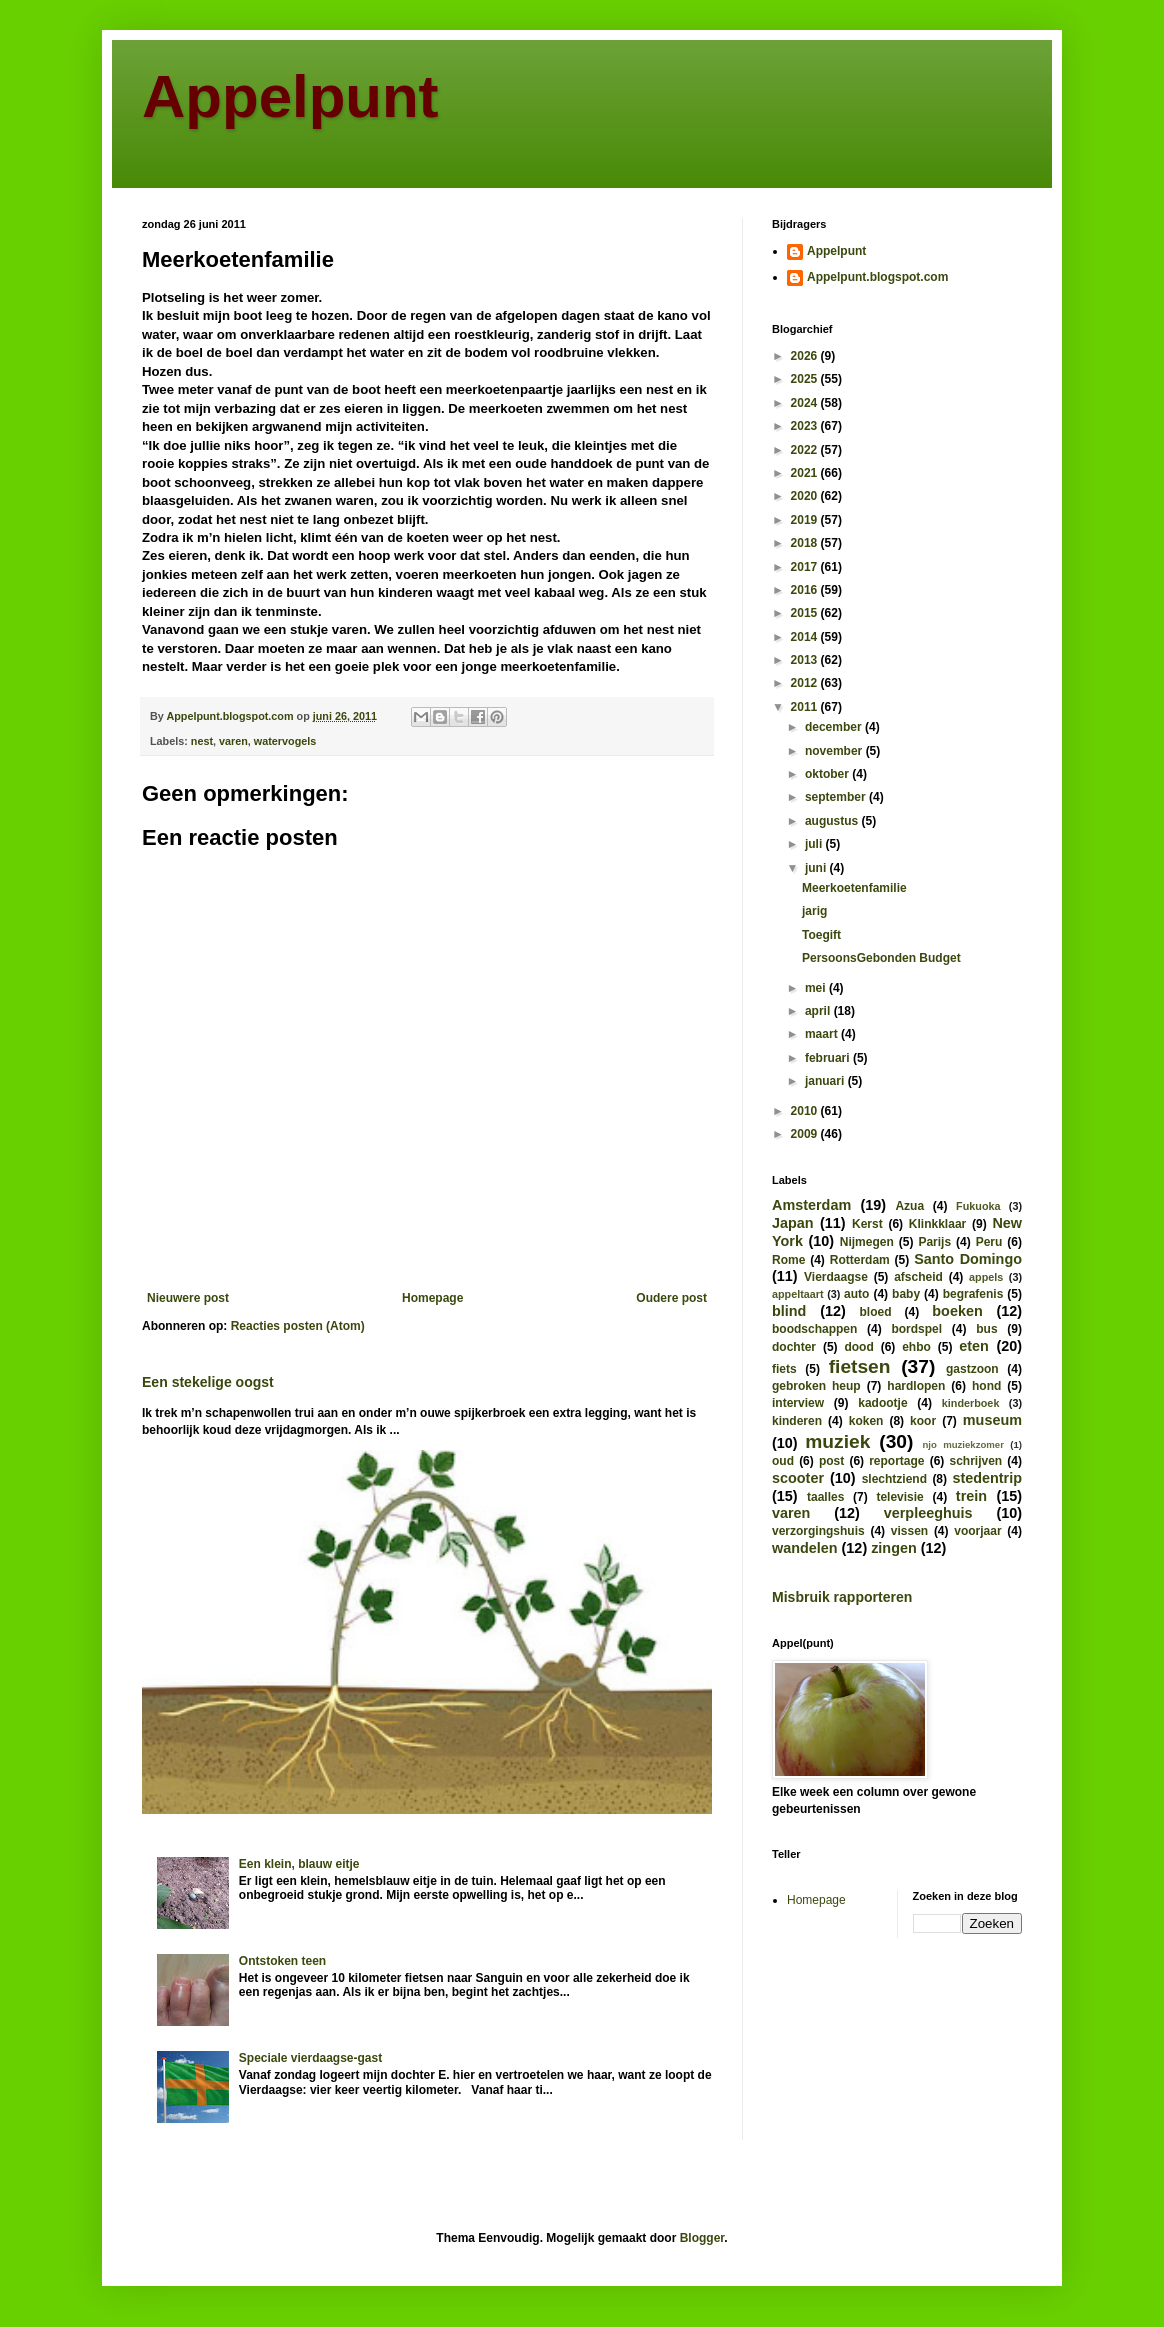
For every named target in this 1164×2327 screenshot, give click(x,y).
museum (992, 1420)
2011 (806, 707)
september (837, 797)
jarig (814, 911)
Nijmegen (867, 1242)
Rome (788, 1260)
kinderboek (971, 1403)
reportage (896, 1461)
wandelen (805, 1548)
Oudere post (671, 1298)
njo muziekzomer (963, 1444)
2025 (806, 379)
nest (202, 741)
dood (858, 1347)
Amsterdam (811, 1205)
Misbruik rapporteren (842, 1597)
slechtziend (894, 1479)
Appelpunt (290, 96)
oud (783, 1461)
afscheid (918, 1277)
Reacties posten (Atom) (298, 1326)
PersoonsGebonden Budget (881, 958)
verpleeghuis (928, 1513)
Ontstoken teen (282, 1961)
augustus (833, 821)
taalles (825, 1497)
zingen (894, 1548)
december (835, 727)
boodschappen (814, 1329)
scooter (798, 1478)
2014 (806, 637)
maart (823, 1034)
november (835, 751)
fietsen (860, 1366)
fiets (784, 1369)
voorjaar (977, 1531)
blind (789, 1311)
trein (971, 1496)
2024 (806, 403)
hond (986, 1386)
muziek (837, 1441)
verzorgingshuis (818, 1531)
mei (817, 988)
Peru (989, 1242)
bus (986, 1329)
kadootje (882, 1403)
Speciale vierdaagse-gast (310, 2058)
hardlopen (916, 1386)
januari (826, 1081)
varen (233, 741)
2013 (806, 660)
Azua (909, 1206)
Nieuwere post (188, 1298)
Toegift (821, 935)
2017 (806, 567)
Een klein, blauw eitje (299, 1864)
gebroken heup (816, 1386)
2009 (806, 1134)
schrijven (975, 1461)
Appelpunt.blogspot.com (877, 277)
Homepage (432, 1298)
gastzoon (972, 1369)
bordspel (916, 1329)
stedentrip (987, 1478)
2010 (806, 1111)
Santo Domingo (968, 1259)
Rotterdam (860, 1260)
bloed (875, 1312)
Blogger (702, 2238)
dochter (794, 1347)
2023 (806, 426)
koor (923, 1421)
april (819, 1011)
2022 (806, 450)
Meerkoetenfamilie (854, 888)
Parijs (934, 1242)
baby (906, 1294)
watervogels (285, 741)
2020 (806, 496)
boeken (957, 1311)
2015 (806, 613)
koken (866, 1421)
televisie (899, 1497)
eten (974, 1346)
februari (829, 1058)
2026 (806, 356)
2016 (806, 590)
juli (815, 844)
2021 (806, 473)
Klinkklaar (937, 1224)
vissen (909, 1531)
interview (798, 1403)
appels (986, 1277)
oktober (828, 774)
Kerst (867, 1224)
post (831, 1461)
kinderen (797, 1421)
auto (856, 1294)
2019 (806, 520)
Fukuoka (978, 1206)
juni (817, 868)
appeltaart (798, 1294)
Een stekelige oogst (208, 1382)
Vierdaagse (836, 1277)
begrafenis (973, 1294)
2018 (806, 543)
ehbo (916, 1347)
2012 (806, 683)
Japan (793, 1223)
